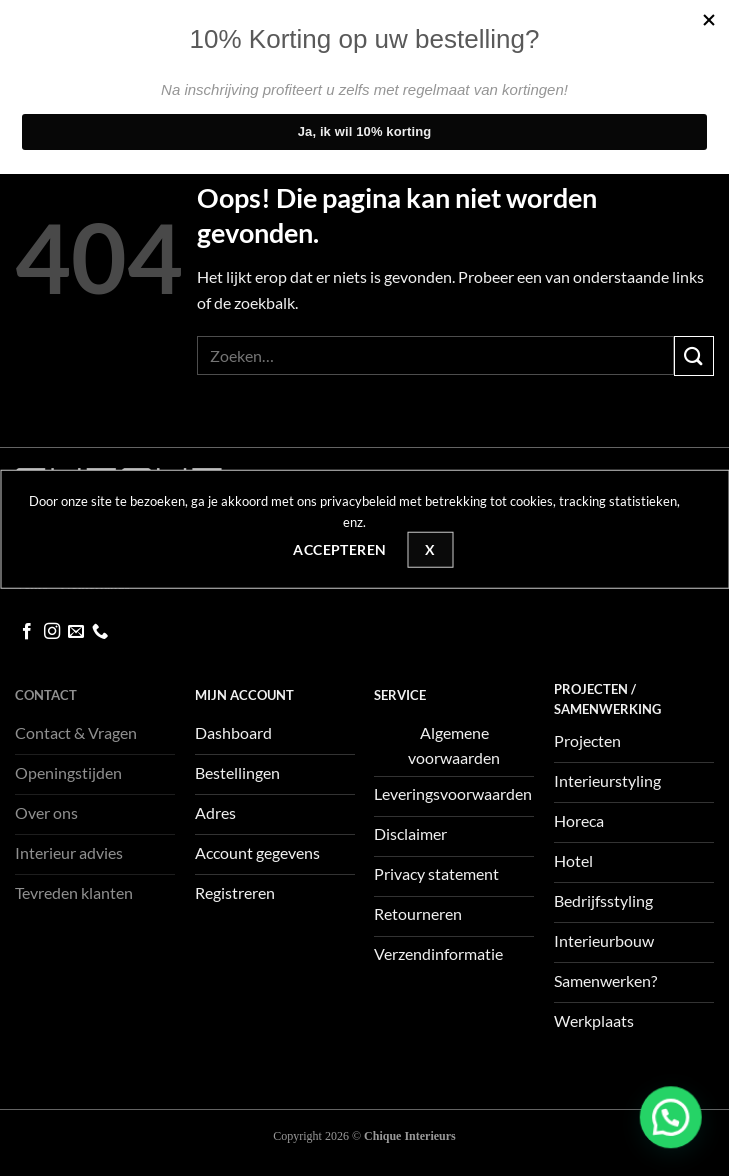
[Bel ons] (100, 632)
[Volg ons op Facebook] (27, 632)
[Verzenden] (694, 355)
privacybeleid (358, 501)
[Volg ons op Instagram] (52, 632)
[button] (673, 1123)
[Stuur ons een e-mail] (76, 632)
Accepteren (339, 549)
